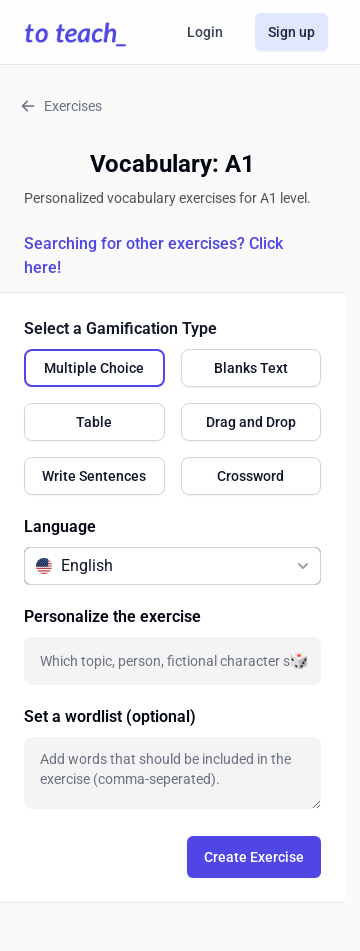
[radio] (94, 368)
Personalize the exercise (112, 616)
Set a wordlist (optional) (110, 716)
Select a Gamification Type (120, 328)
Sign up (291, 32)
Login (205, 32)
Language (60, 526)
